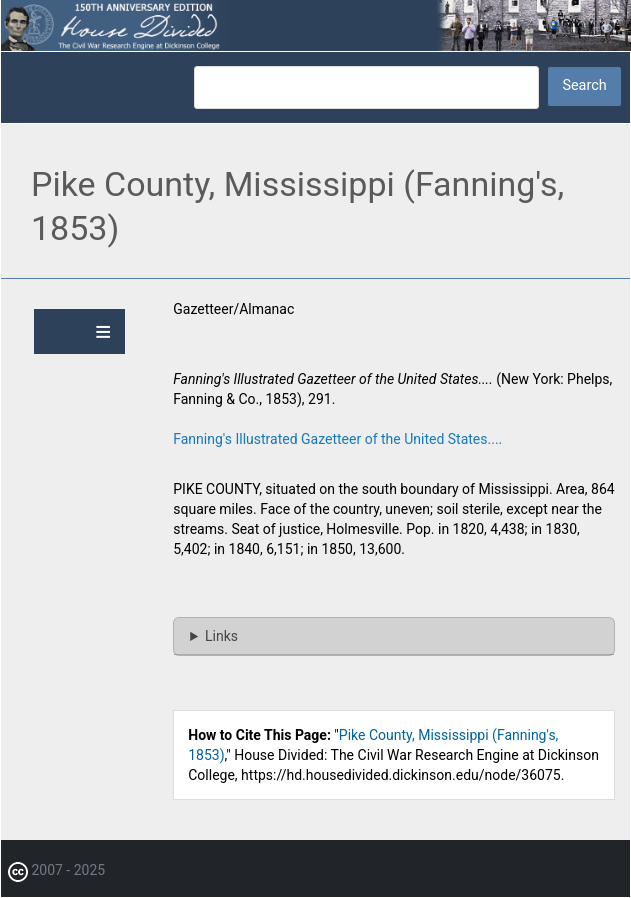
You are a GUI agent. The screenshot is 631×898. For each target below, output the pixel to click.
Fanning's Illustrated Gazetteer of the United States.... (337, 439)
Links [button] (221, 636)
